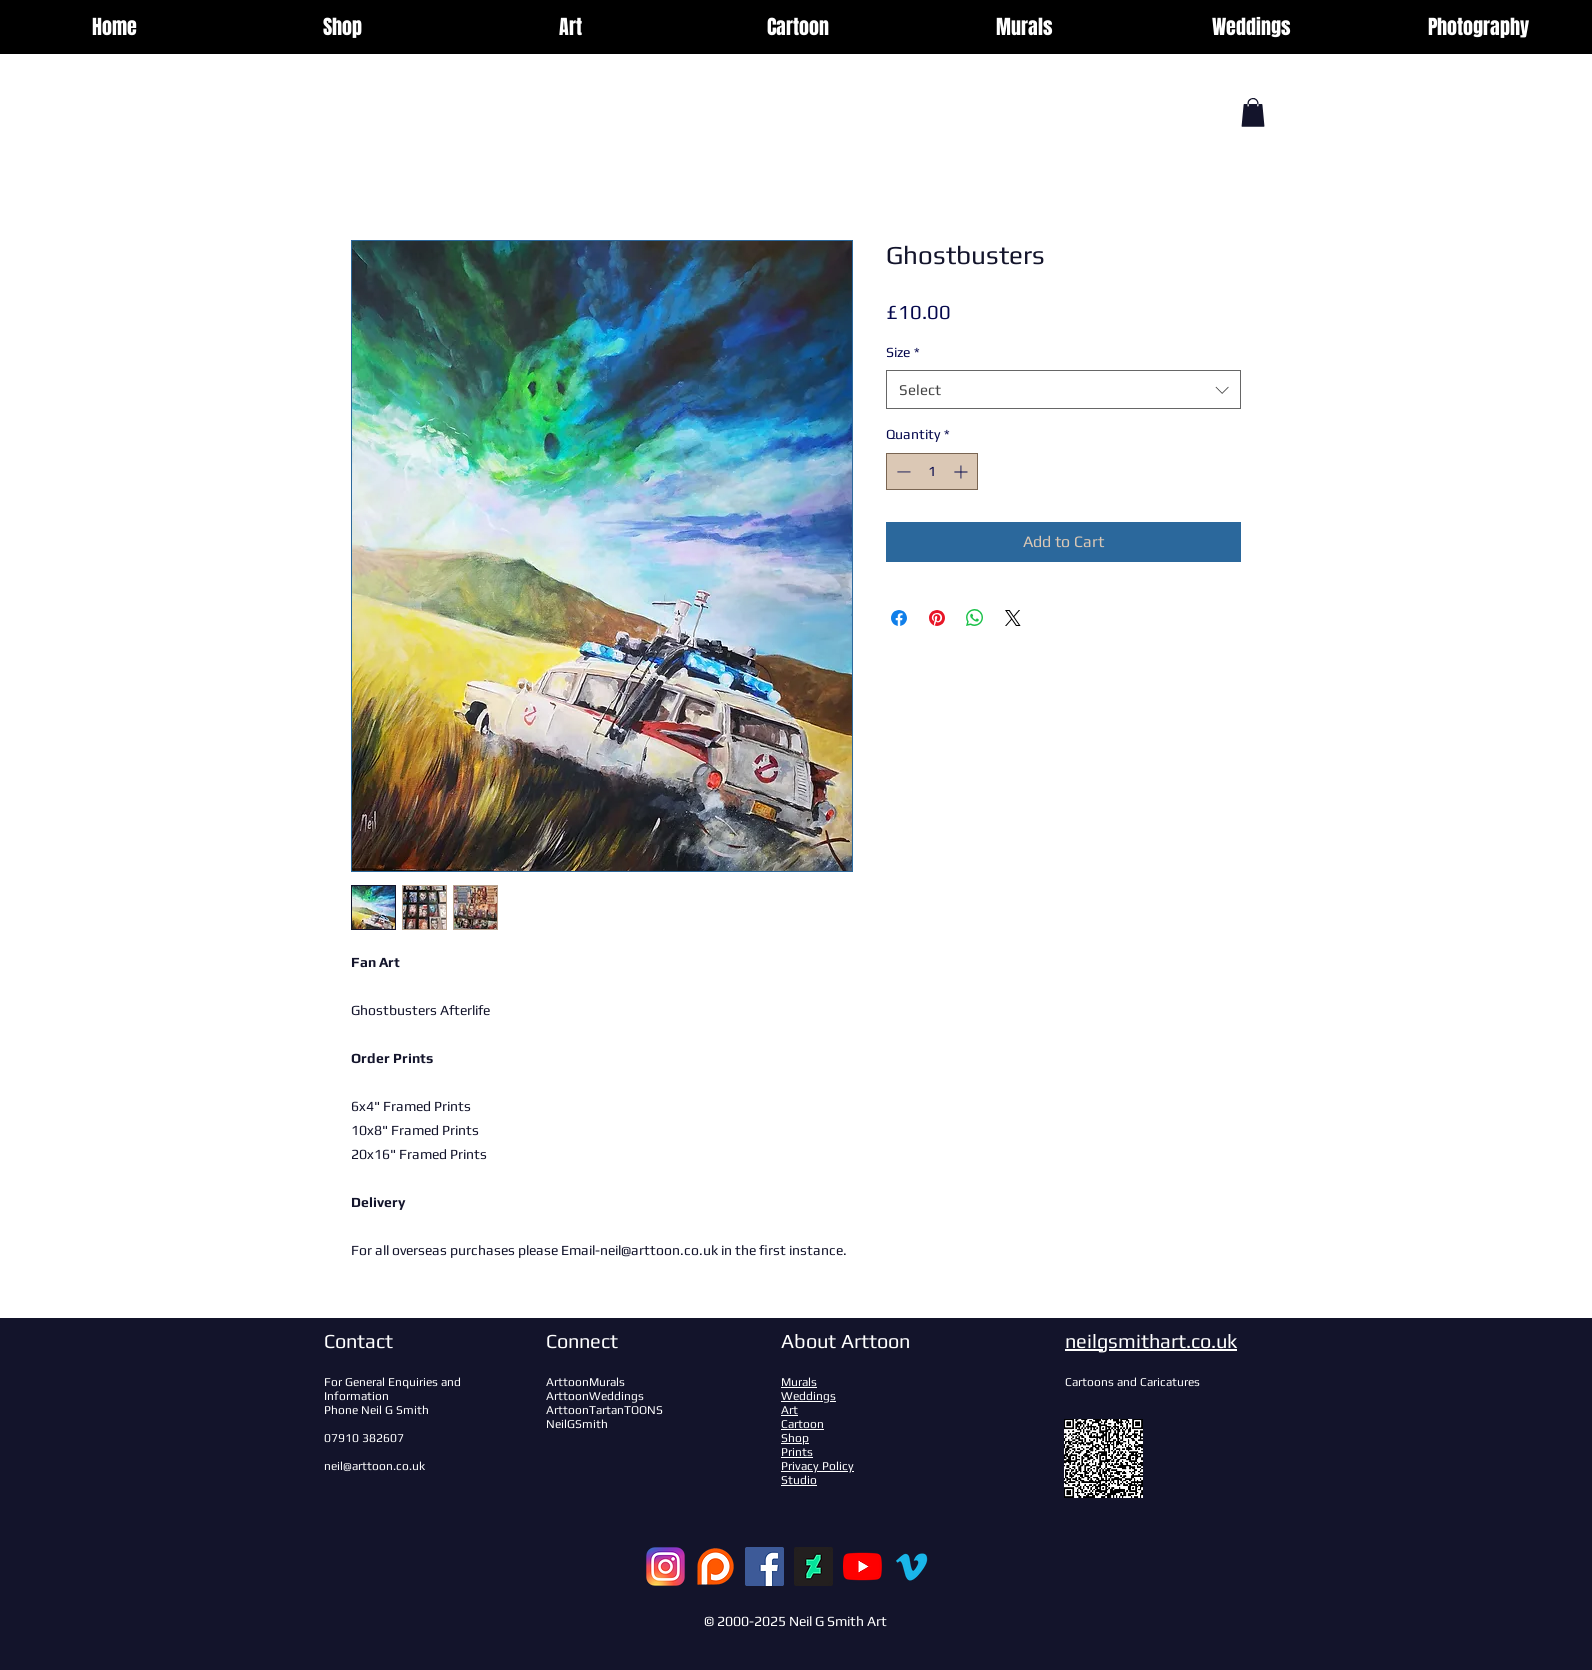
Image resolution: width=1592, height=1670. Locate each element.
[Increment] (962, 471)
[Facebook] (764, 1566)
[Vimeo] (911, 1566)
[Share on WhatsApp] (975, 618)
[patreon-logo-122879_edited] (715, 1566)
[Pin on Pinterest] (937, 618)
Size (903, 352)
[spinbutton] (932, 471)
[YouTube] (862, 1566)
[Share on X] (1013, 618)
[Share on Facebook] (899, 618)
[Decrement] (901, 471)
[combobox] (1063, 389)
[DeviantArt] (813, 1566)
